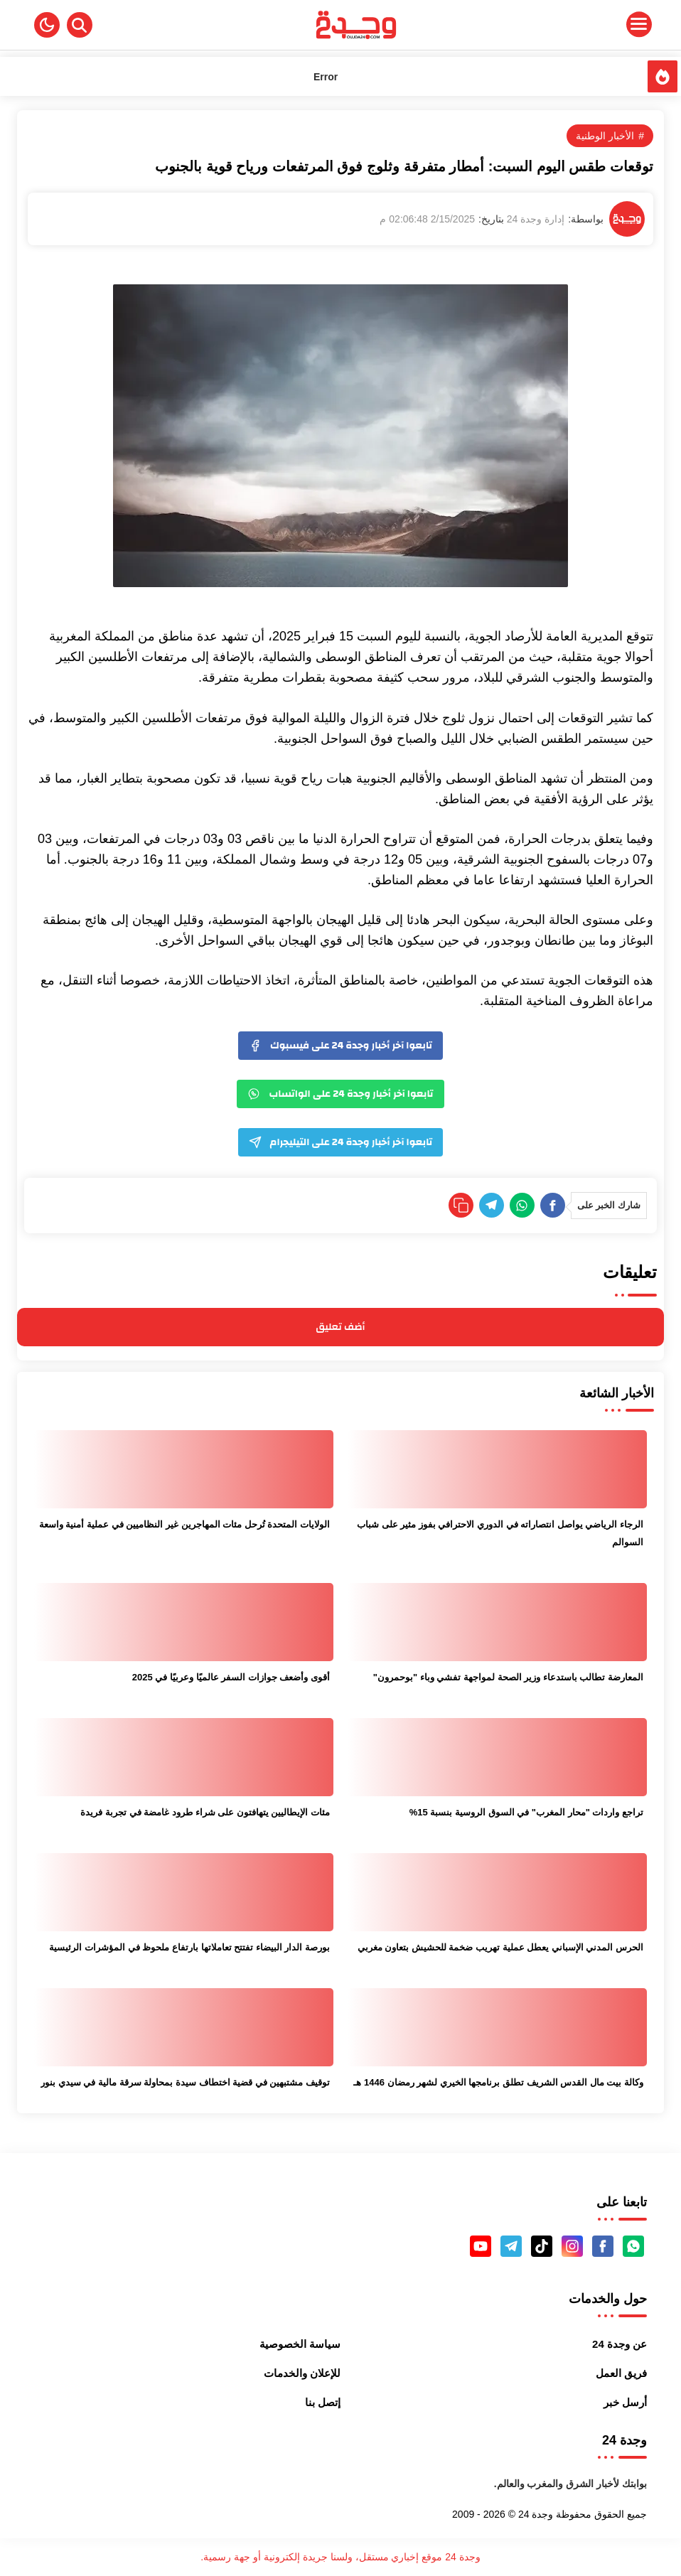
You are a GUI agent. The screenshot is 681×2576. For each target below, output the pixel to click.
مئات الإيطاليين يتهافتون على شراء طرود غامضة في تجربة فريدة (205, 1812)
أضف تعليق (340, 1327)
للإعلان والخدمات (302, 2373)
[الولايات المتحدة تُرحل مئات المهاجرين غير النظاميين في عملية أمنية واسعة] (183, 1469)
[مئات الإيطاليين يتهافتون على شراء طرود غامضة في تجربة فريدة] (183, 1757)
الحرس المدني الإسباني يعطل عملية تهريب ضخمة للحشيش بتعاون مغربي (501, 1947)
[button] (47, 25)
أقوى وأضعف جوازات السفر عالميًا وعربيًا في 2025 (231, 1677)
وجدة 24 (535, 2514)
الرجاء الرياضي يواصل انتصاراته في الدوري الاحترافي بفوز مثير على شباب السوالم (500, 1533)
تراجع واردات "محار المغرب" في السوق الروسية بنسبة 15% (526, 1812)
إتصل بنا (322, 2402)
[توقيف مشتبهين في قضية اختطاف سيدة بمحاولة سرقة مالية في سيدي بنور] (183, 2027)
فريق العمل (621, 2373)
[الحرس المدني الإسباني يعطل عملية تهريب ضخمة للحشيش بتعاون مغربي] (497, 1892)
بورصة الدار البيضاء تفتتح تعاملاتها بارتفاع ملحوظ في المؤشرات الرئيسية (189, 1947)
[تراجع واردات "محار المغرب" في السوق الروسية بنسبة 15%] (497, 1757)
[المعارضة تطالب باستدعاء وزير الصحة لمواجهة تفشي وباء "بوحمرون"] (497, 1622)
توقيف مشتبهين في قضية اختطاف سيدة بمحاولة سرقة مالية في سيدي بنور (185, 2082)
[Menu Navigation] (571, 25)
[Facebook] (552, 1205)
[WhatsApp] (522, 1205)
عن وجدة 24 (619, 2344)
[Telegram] (491, 1205)
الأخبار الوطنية (605, 135)
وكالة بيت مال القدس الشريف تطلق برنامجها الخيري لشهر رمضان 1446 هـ (498, 2082)
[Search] (79, 25)
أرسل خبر (625, 2402)
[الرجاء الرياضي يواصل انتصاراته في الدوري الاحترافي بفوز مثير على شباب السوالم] (497, 1469)
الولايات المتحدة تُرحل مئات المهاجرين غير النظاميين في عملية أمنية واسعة (184, 1524)
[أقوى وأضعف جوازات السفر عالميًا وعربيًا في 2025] (183, 1622)
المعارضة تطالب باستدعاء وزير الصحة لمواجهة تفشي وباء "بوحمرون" (508, 1677)
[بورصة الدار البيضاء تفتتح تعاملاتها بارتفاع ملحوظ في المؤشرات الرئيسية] (183, 1892)
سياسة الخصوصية (299, 2344)
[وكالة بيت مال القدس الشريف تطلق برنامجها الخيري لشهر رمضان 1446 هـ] (497, 2027)
